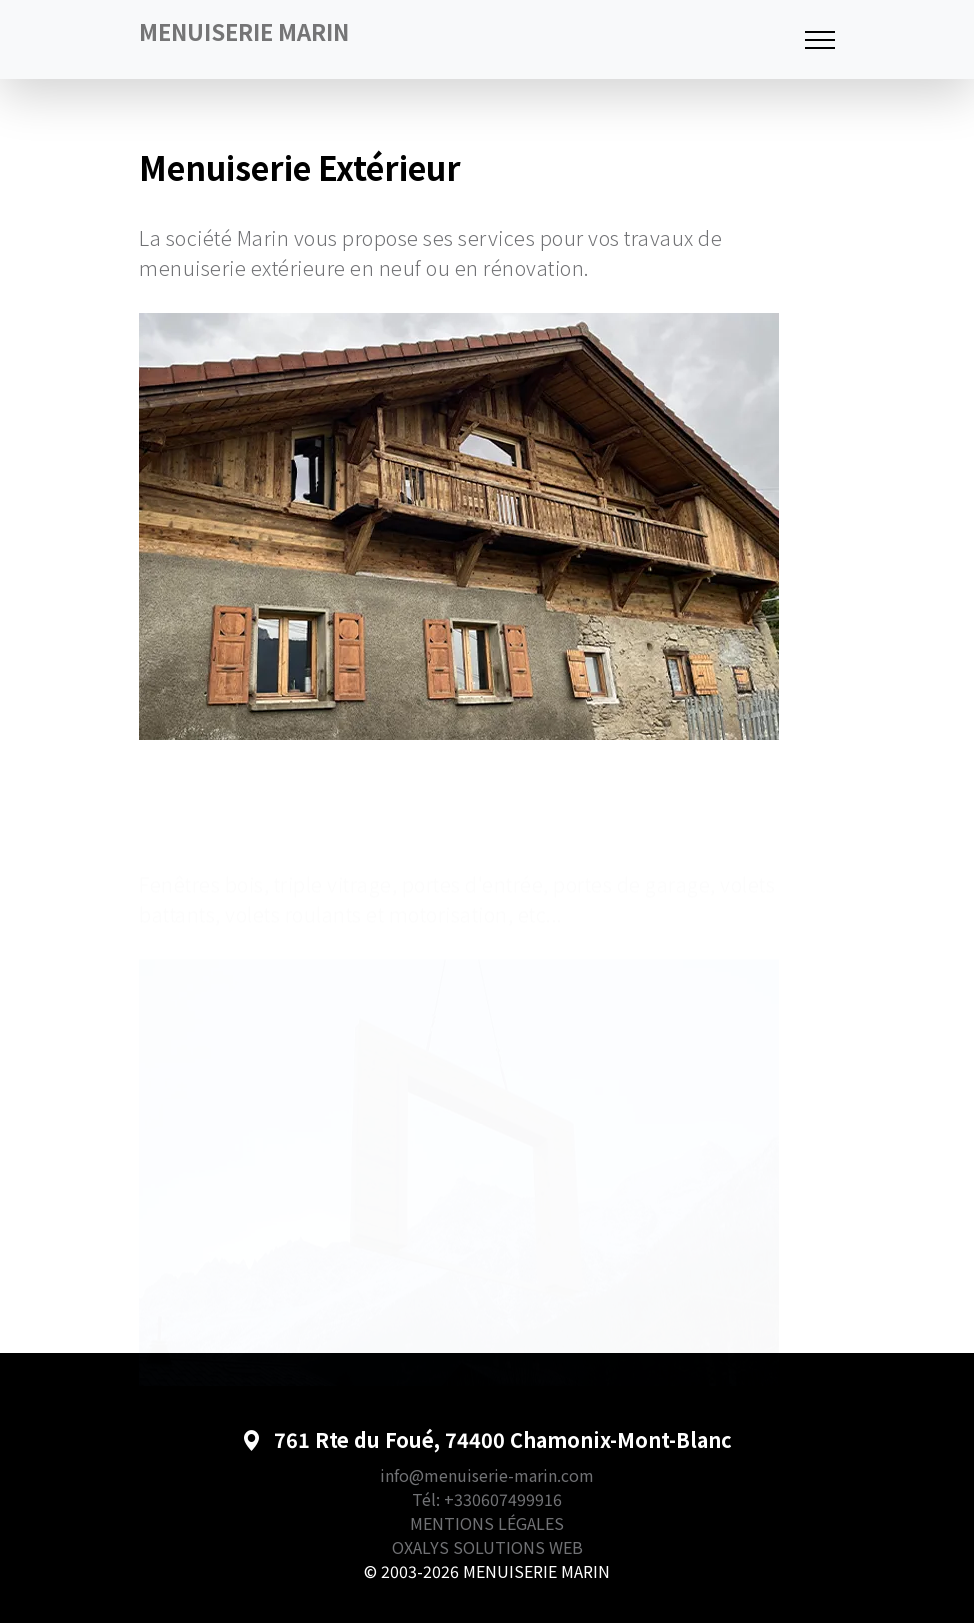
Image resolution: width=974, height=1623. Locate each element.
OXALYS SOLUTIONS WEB (487, 1547)
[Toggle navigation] (820, 39)
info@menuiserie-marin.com (487, 1475)
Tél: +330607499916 (487, 1499)
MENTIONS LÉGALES (487, 1523)
